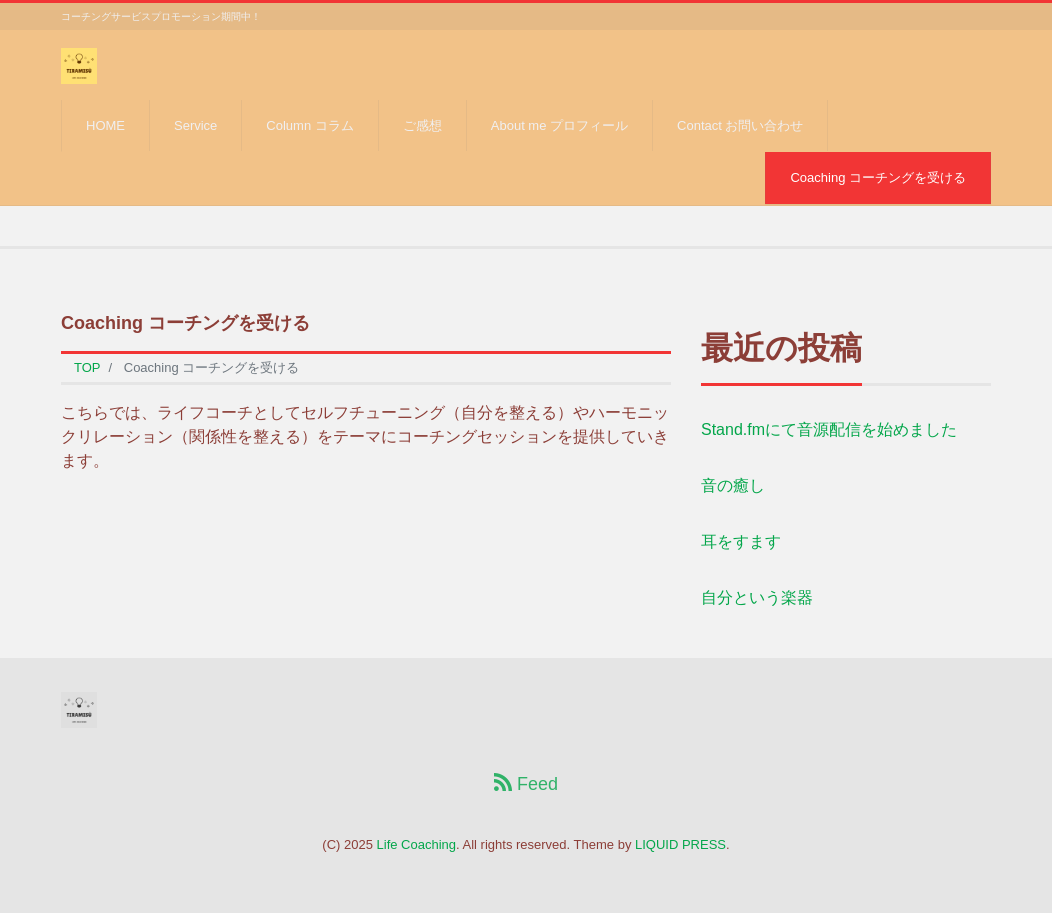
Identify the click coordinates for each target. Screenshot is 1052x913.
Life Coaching (417, 844)
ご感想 (422, 125)
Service (195, 125)
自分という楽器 (757, 597)
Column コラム (309, 125)
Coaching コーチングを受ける (878, 177)
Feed (526, 783)
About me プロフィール (559, 125)
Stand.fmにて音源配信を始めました (829, 429)
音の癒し (733, 485)
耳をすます (741, 541)
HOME (105, 125)
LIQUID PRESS (680, 844)
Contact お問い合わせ (740, 125)
